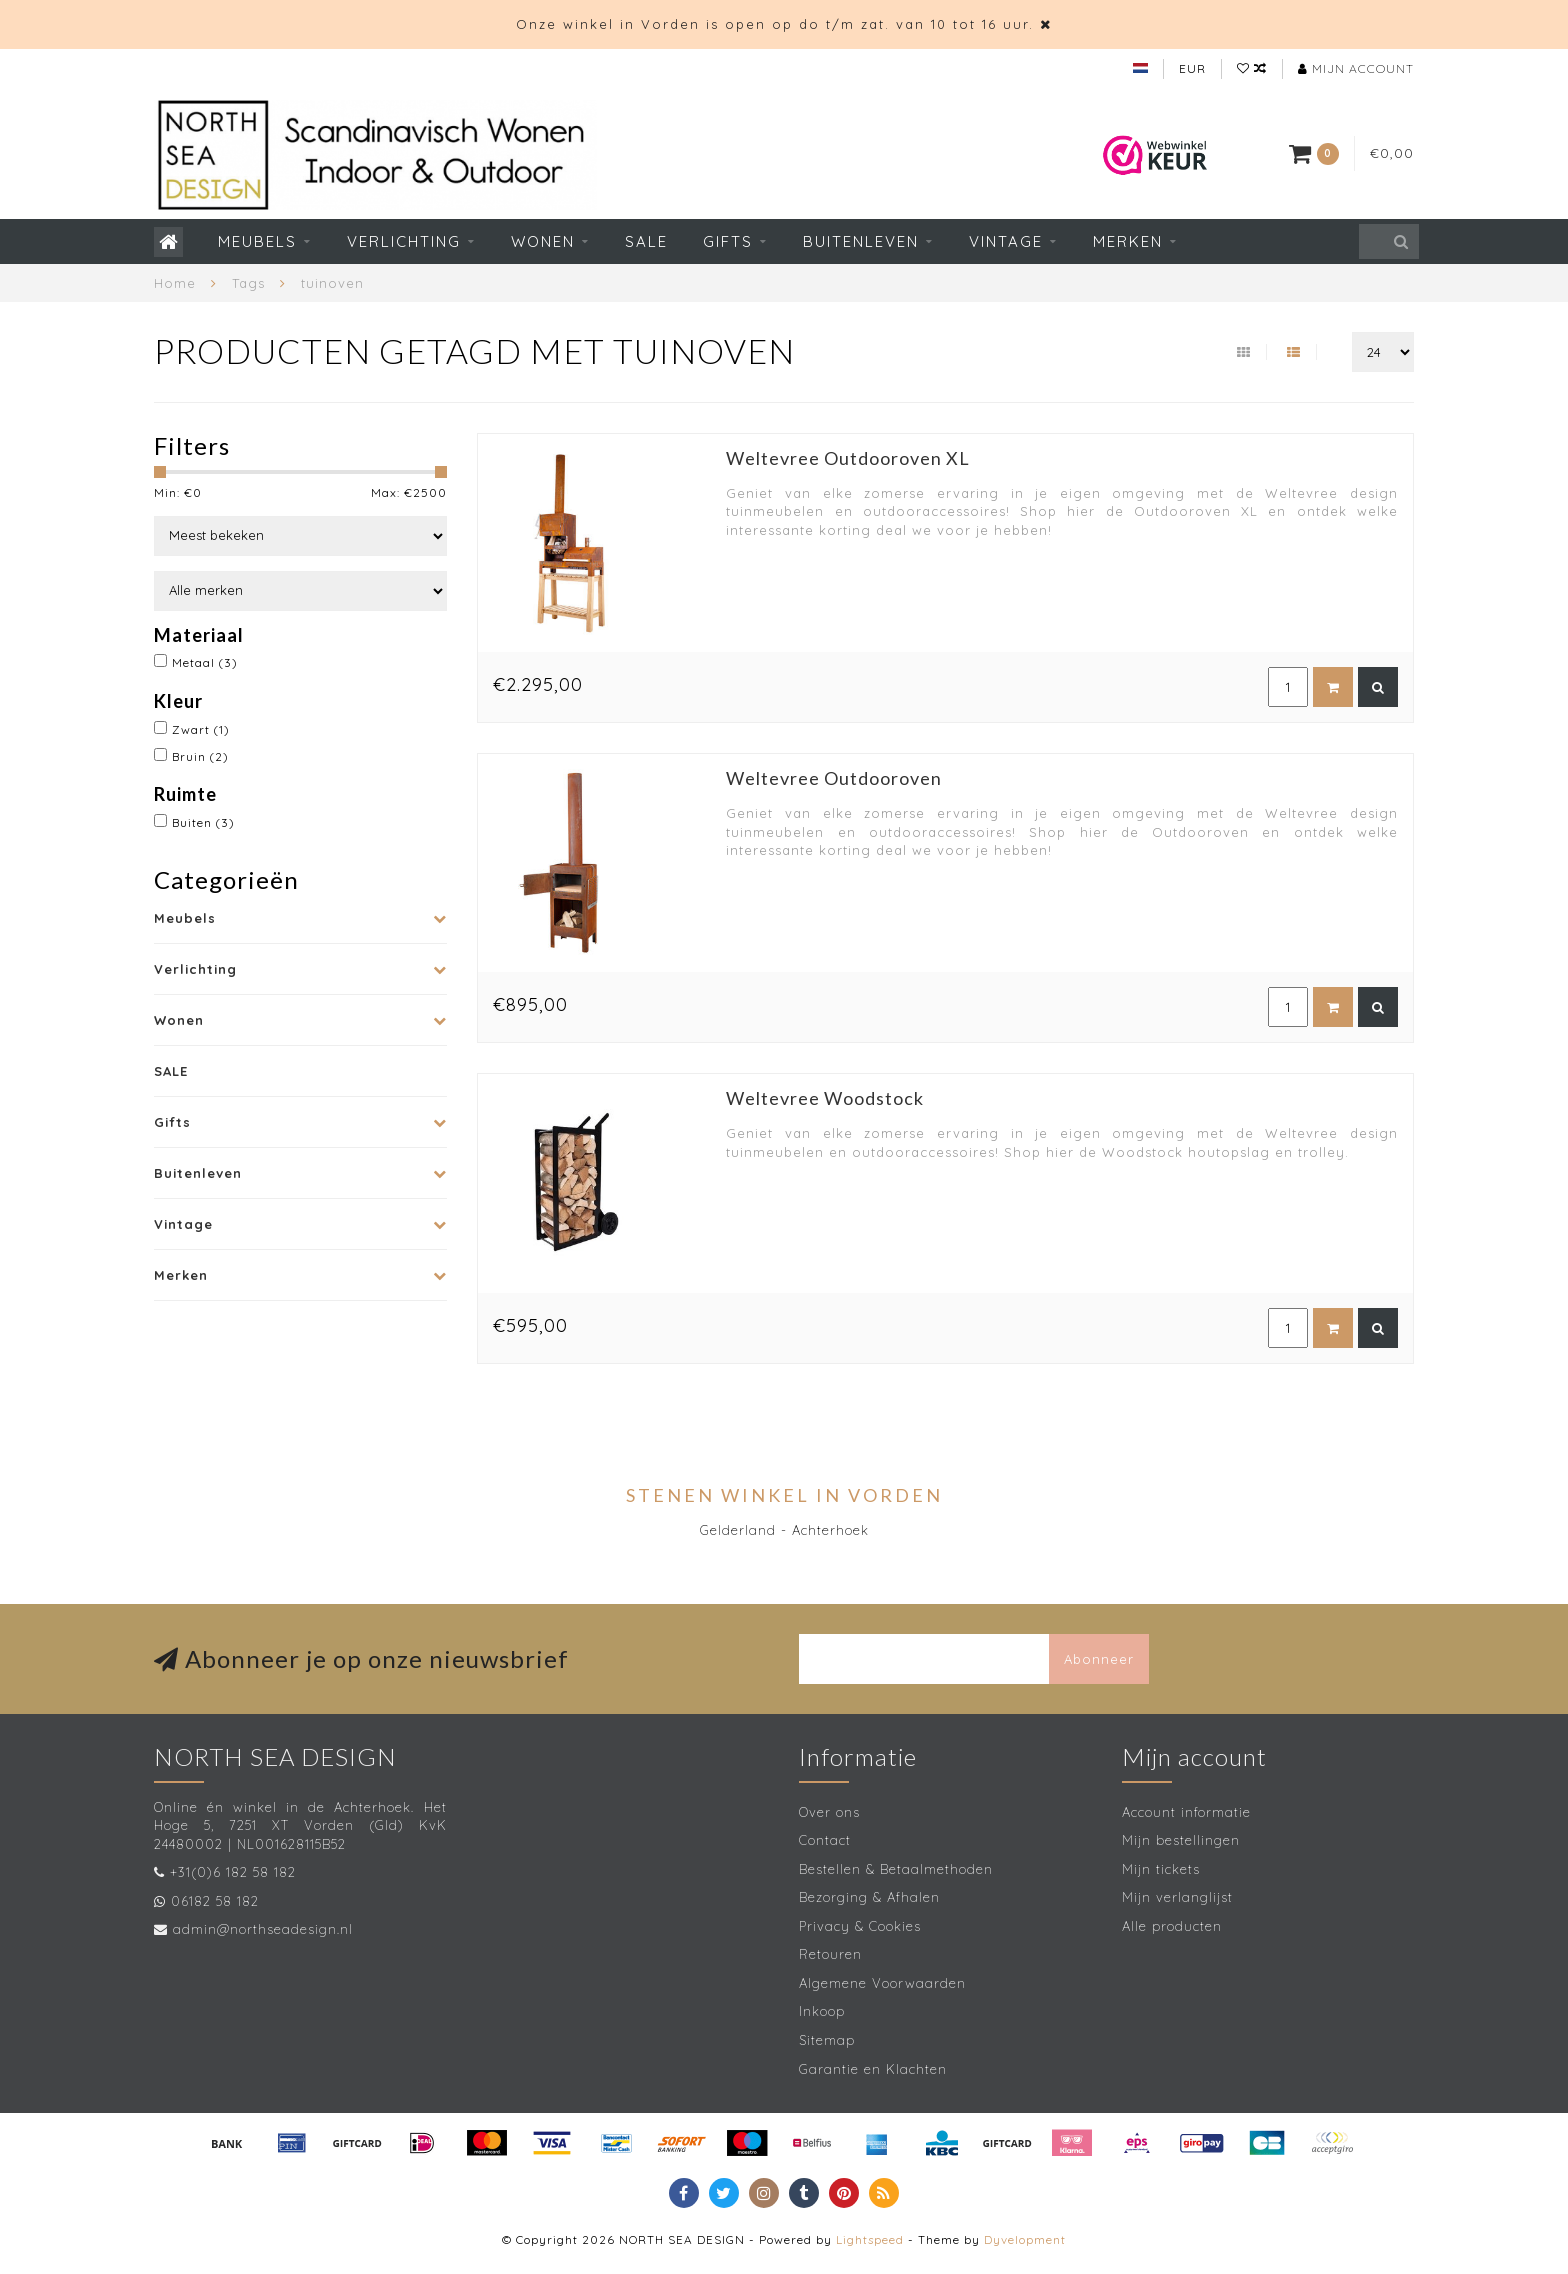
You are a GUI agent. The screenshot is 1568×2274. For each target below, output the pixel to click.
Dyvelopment (1025, 2239)
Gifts (728, 241)
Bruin (200, 756)
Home (175, 283)
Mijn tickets (1161, 1869)
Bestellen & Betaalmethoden (896, 1869)
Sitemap (827, 2040)
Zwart (201, 729)
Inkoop (822, 2011)
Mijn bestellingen (1181, 1840)
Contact (825, 1840)
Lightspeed (870, 2239)
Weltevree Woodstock (825, 1098)
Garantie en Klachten (873, 2069)
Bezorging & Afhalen (869, 1897)
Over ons (829, 1812)
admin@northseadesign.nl (263, 1929)
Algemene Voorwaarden (882, 1983)
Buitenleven (861, 241)
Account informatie (1186, 1812)
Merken (1128, 241)
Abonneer (1099, 1659)
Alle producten (1172, 1926)
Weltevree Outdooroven (834, 778)
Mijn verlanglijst (1177, 1897)
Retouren (830, 1954)
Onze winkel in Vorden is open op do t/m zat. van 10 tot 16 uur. (775, 24)
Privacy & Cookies (860, 1926)
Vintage (1006, 241)
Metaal (205, 662)
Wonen (543, 241)
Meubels (257, 241)
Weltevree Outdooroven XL (848, 458)
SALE (646, 241)
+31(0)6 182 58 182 (233, 1872)
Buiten (203, 822)
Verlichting (404, 241)
